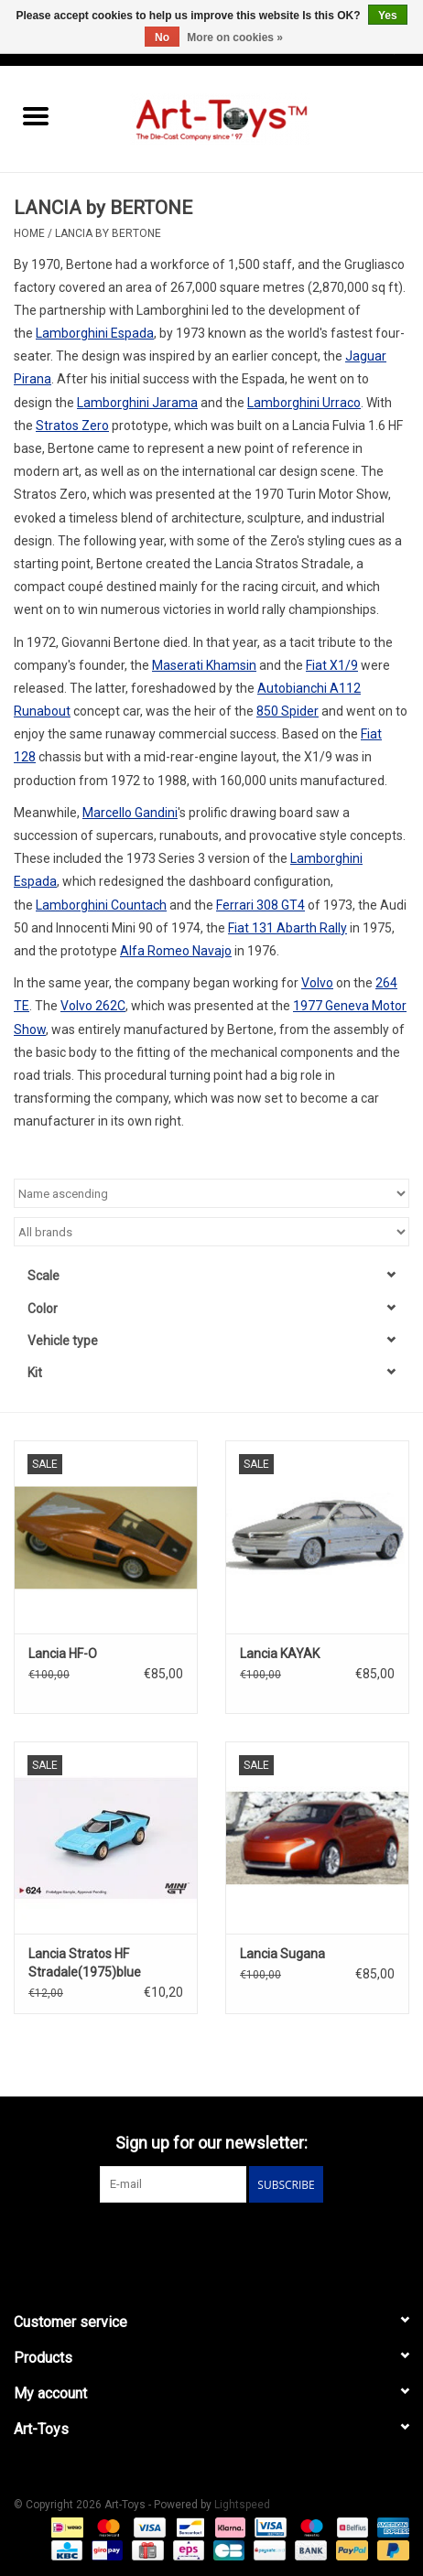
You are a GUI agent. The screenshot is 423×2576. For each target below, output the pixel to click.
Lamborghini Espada (95, 333)
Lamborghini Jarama (137, 402)
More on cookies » (235, 37)
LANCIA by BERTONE (108, 233)
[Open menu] (35, 115)
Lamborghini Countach (101, 905)
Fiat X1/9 (332, 665)
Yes (387, 15)
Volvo (317, 982)
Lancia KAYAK (280, 1653)
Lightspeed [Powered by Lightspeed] (242, 2504)
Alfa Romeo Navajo (176, 950)
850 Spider (287, 711)
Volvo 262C (92, 1005)
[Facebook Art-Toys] (196, 2240)
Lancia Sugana (282, 1953)
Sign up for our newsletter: (211, 2142)
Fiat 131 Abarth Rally (287, 928)
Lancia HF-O (62, 1653)
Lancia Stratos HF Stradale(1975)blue (84, 1962)
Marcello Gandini (130, 812)
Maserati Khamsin (204, 665)
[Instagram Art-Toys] (228, 2240)
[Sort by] (211, 1193)
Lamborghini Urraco (304, 402)
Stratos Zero (72, 425)
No (162, 37)
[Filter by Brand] (211, 1231)
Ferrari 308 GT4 (260, 905)
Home (29, 233)
